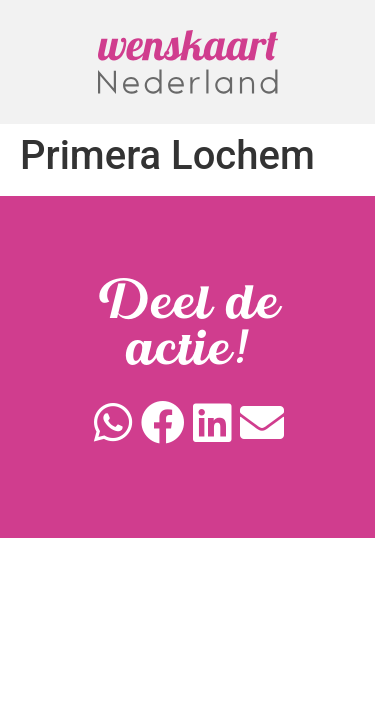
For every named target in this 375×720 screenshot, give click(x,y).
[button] (114, 423)
